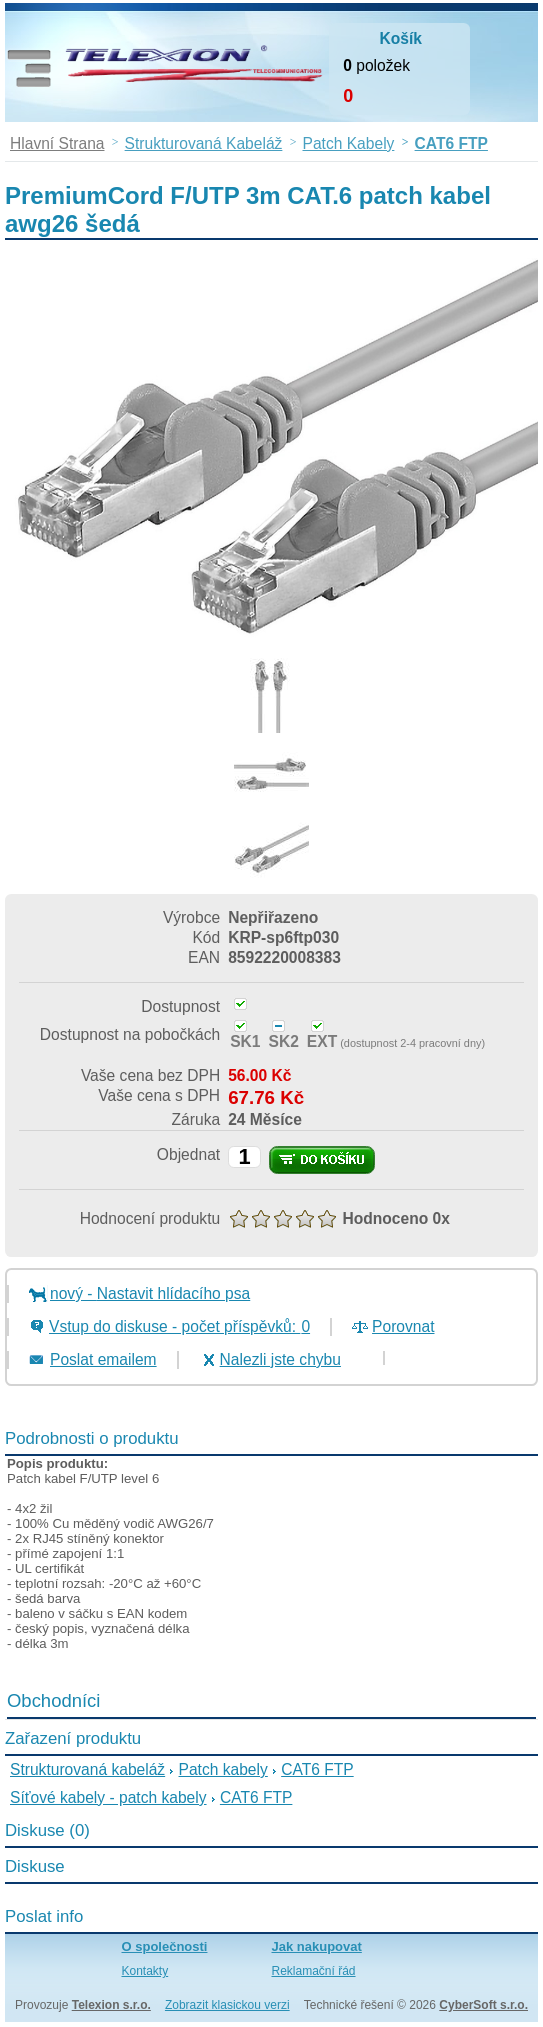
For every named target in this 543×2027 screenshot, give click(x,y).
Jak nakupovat (317, 1946)
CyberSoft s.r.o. (483, 2005)
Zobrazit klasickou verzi (227, 2005)
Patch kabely (223, 1769)
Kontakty (145, 1971)
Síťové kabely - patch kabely (108, 1797)
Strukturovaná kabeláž (87, 1769)
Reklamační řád (314, 1971)
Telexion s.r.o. (111, 2005)
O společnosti (165, 1946)
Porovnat (403, 1326)
